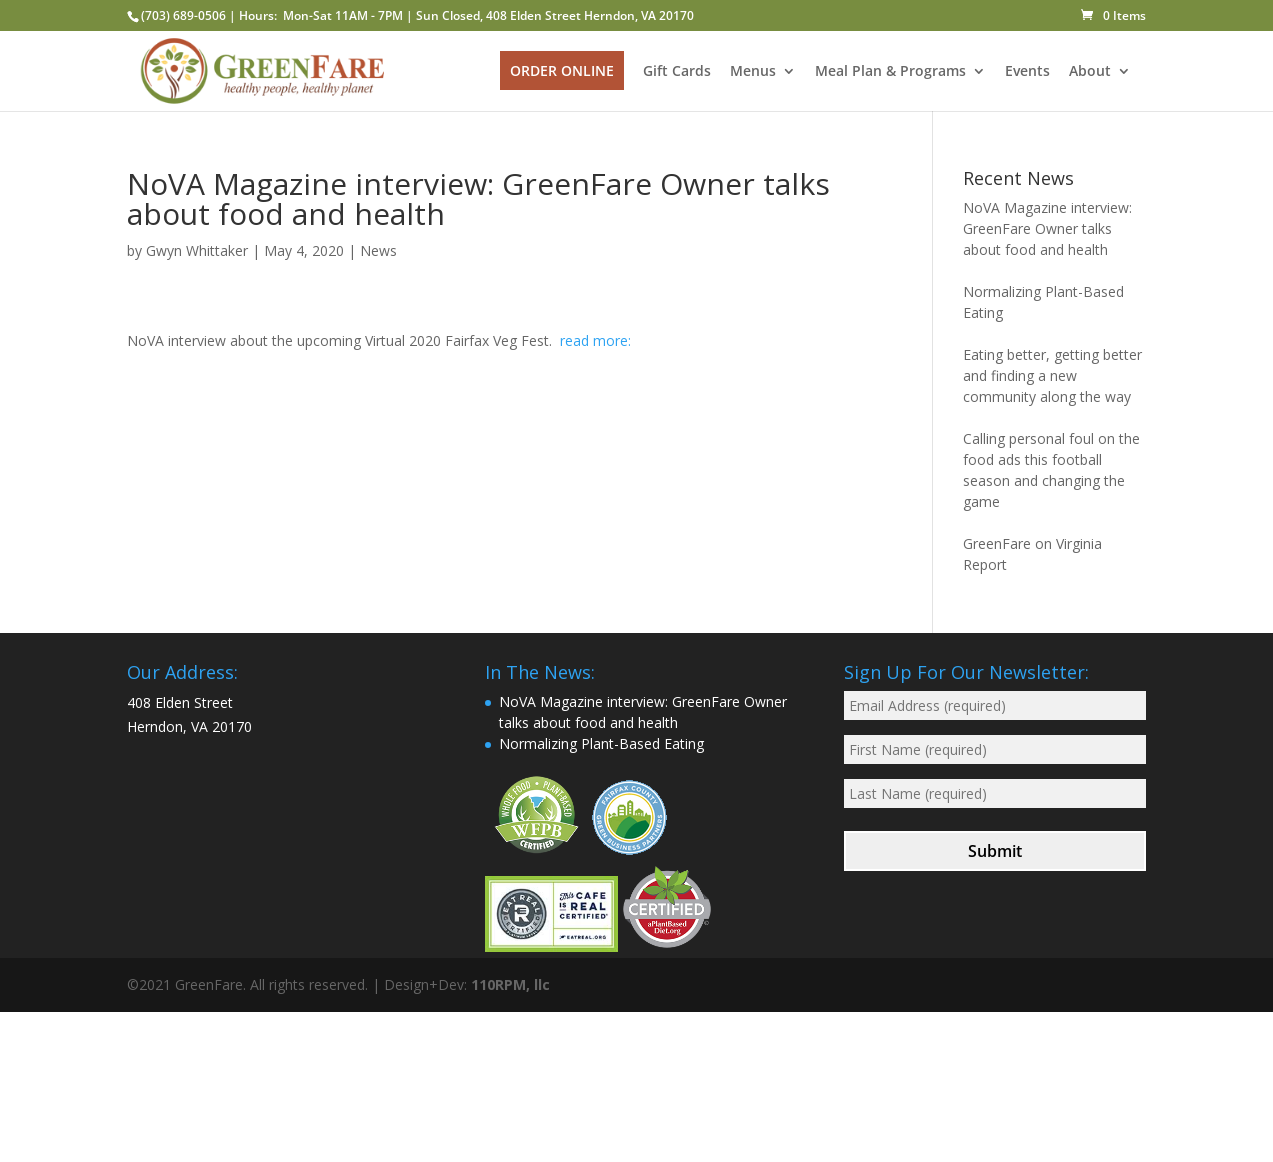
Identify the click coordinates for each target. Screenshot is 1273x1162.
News (378, 250)
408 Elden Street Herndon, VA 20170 (590, 15)
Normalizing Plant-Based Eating (601, 743)
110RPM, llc (510, 984)
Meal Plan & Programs (890, 72)
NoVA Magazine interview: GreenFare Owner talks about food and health (1047, 228)
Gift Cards (677, 72)
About (1090, 72)
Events (1027, 72)
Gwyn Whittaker (197, 250)
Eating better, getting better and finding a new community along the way (1052, 375)
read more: (595, 340)
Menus (753, 72)
